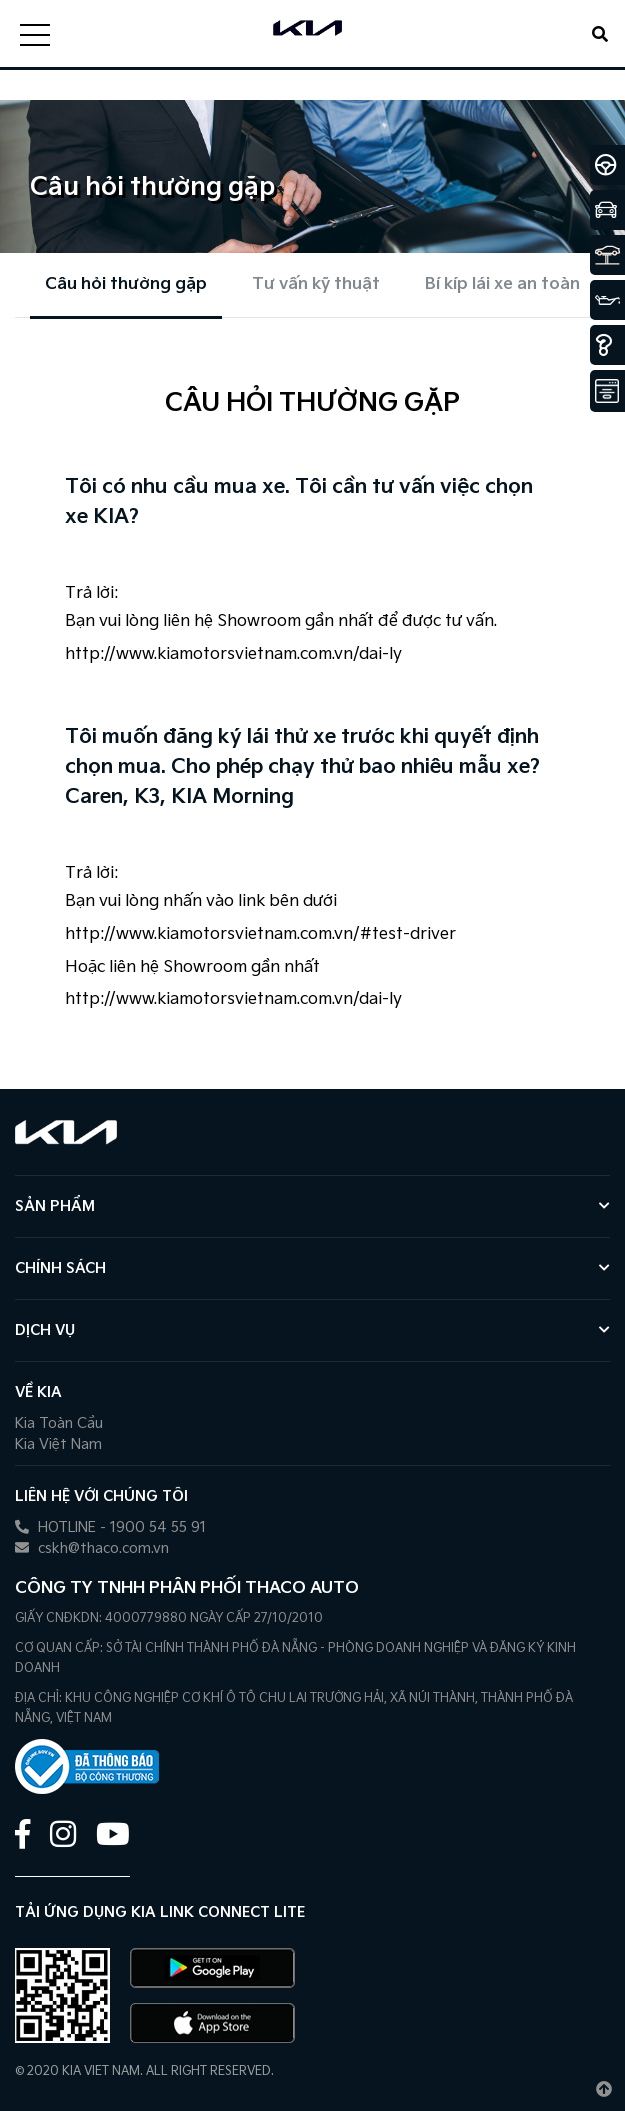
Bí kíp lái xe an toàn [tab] (502, 284)
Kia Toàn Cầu (59, 1423)
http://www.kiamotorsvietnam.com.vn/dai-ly (233, 654)
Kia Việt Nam (58, 1444)
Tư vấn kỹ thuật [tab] (316, 284)
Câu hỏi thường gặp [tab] (126, 284)
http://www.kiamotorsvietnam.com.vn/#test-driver (260, 934)
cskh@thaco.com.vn (92, 1548)
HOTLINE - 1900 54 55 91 (110, 1527)
